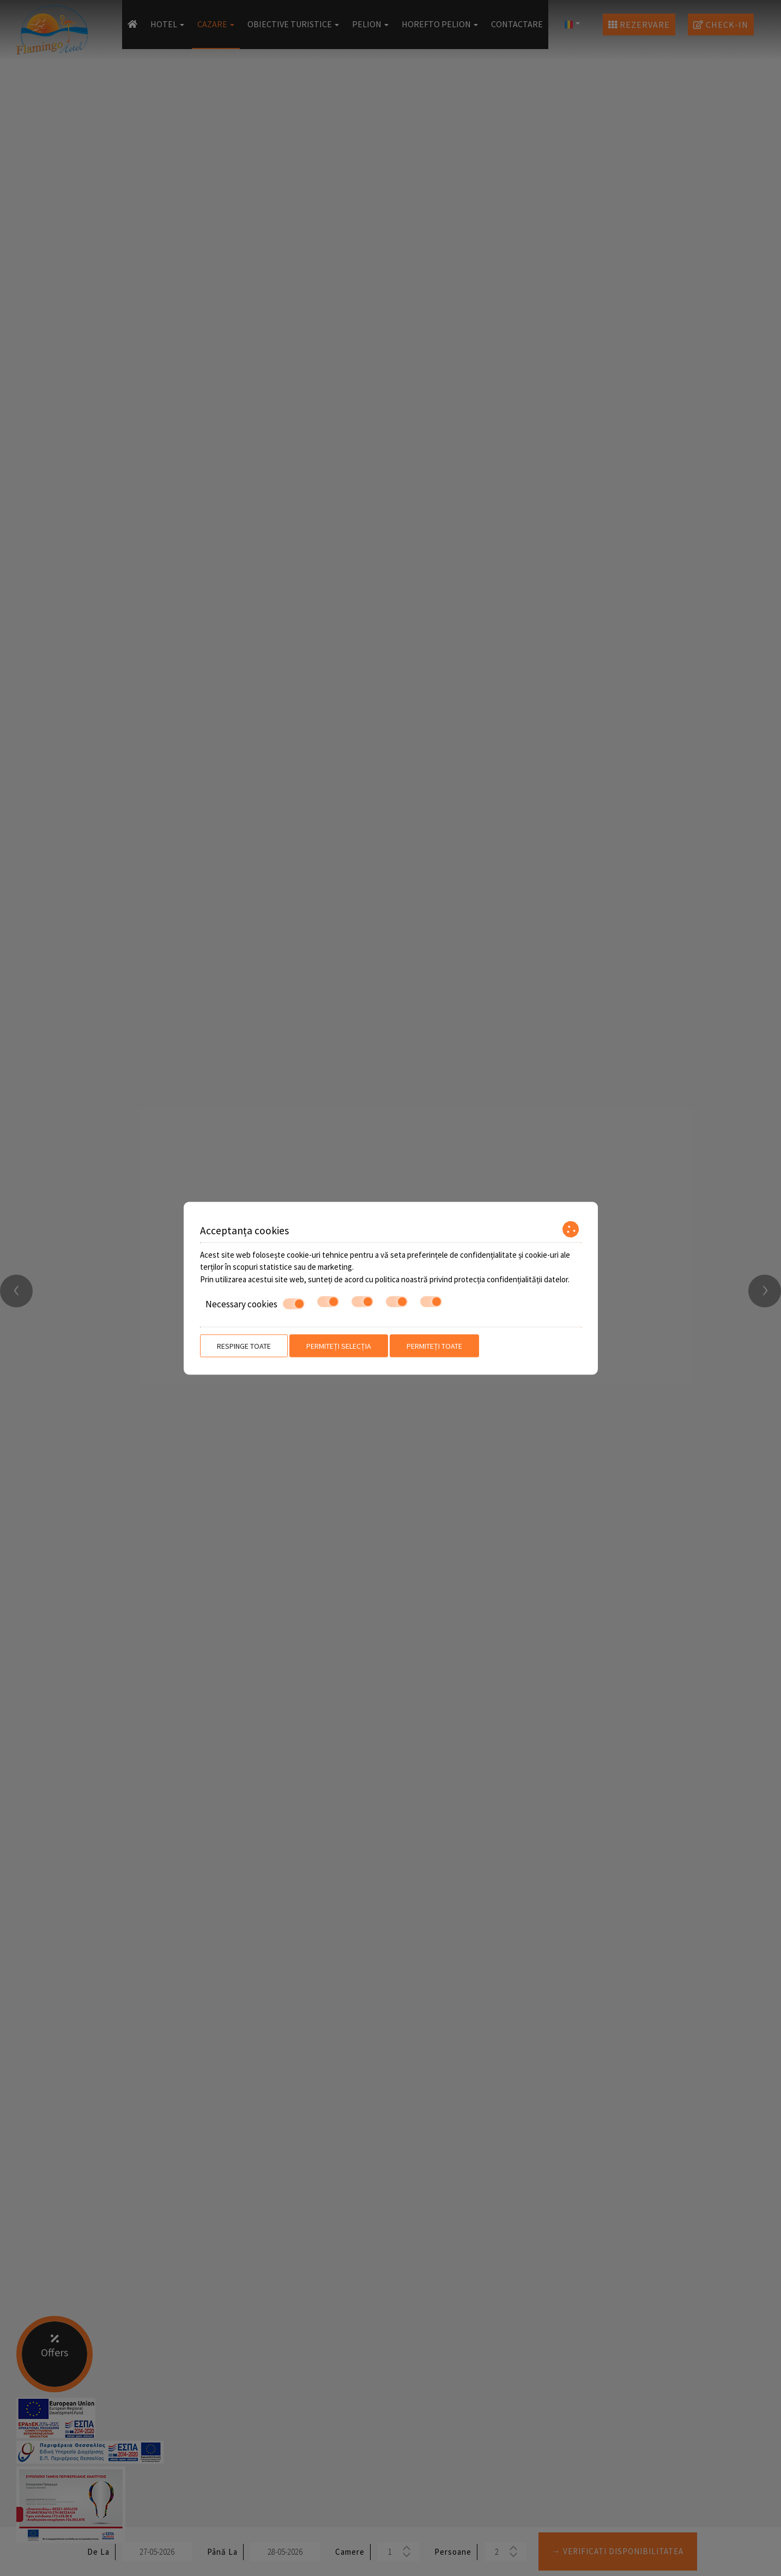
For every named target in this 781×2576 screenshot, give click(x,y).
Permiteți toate (434, 1345)
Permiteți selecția (338, 1345)
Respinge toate (244, 1345)
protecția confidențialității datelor (511, 1279)
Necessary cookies (255, 1304)
